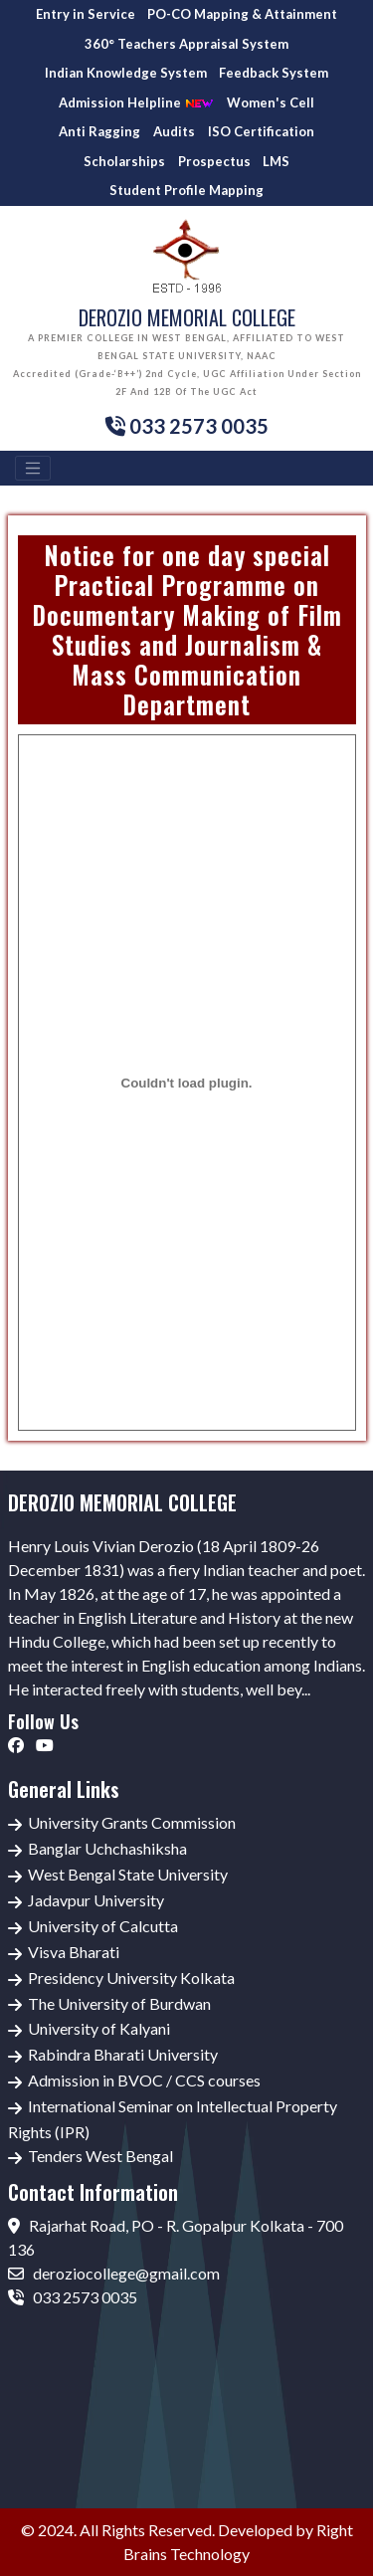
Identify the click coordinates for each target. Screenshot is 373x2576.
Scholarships (124, 161)
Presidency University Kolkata (131, 1977)
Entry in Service (85, 14)
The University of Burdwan (119, 2003)
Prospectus (214, 161)
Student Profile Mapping (186, 190)
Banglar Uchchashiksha (107, 1848)
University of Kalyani (99, 2028)
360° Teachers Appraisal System (186, 44)
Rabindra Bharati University (123, 2054)
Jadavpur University (96, 1899)
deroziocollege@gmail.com (114, 2273)
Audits (174, 131)
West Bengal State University (128, 1874)
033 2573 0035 (72, 2296)
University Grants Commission (132, 1822)
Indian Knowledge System (126, 73)
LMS (276, 161)
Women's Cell (270, 102)
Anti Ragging (99, 131)
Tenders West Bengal (100, 2155)
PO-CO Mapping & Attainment (242, 14)
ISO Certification (261, 131)
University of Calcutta (103, 1925)
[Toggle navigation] (33, 469)
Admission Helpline (136, 103)
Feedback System (273, 73)
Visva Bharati (73, 1951)
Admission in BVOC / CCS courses (144, 2080)
